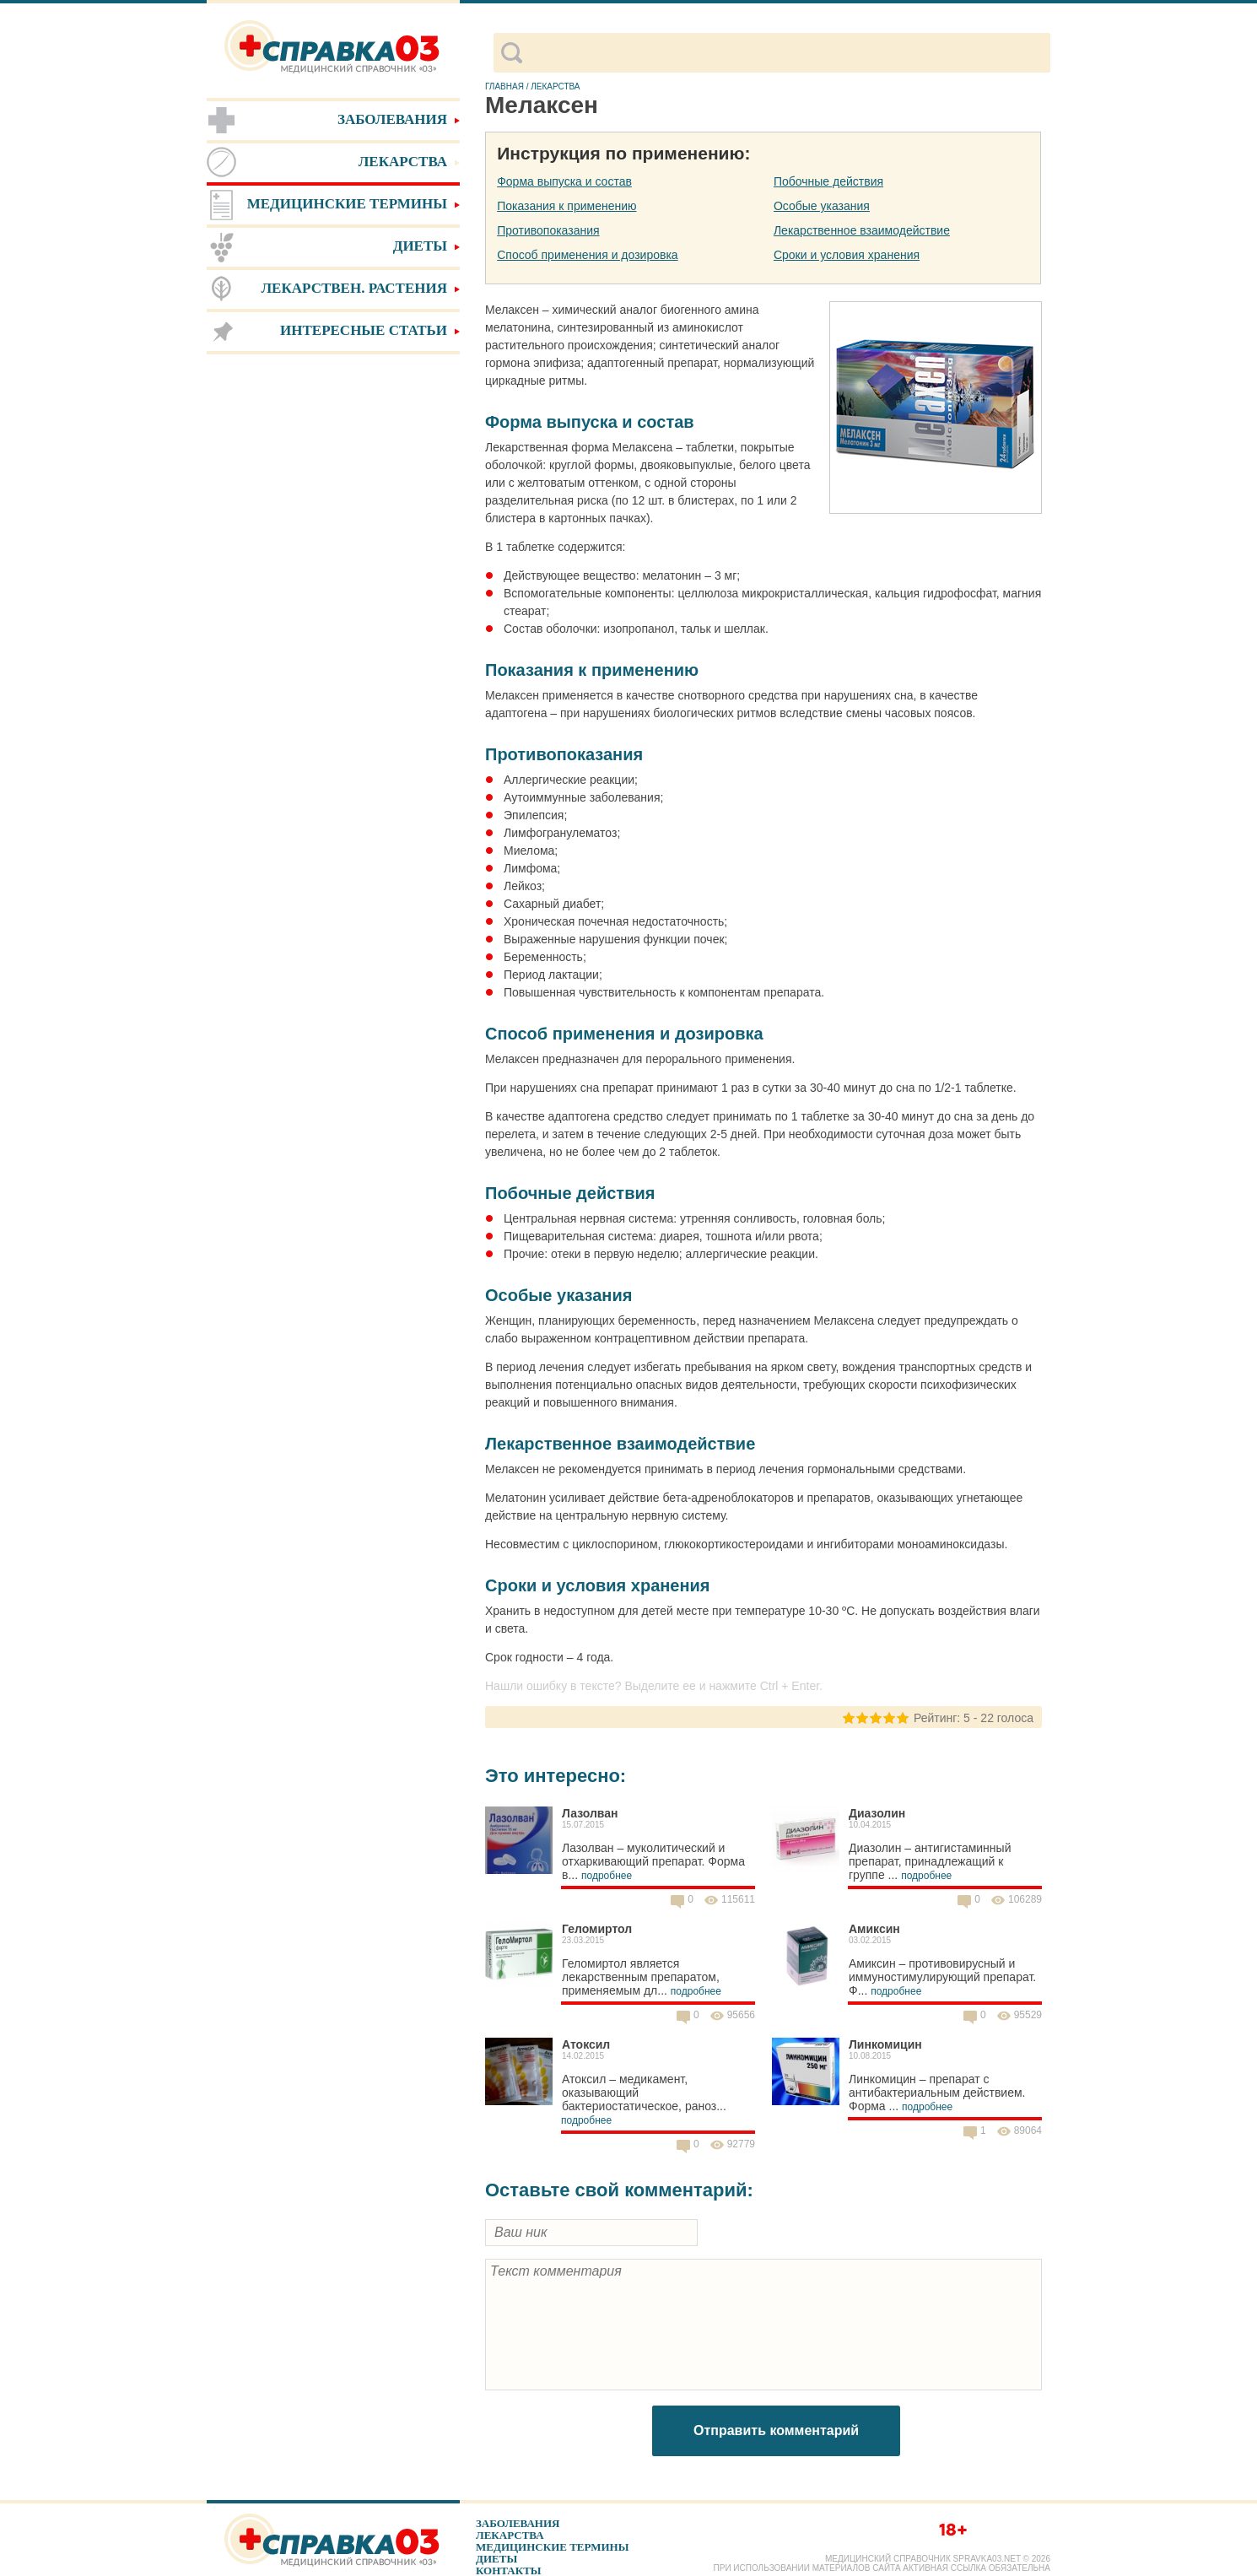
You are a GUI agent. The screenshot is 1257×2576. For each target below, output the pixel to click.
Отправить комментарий (776, 2430)
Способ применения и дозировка (587, 255)
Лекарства (510, 2535)
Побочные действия (828, 181)
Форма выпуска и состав (564, 181)
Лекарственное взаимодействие (862, 230)
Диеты (496, 2558)
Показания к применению (566, 206)
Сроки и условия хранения (847, 255)
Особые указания (822, 206)
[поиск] (786, 53)
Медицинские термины (552, 2547)
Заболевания (517, 2523)
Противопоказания (548, 230)
